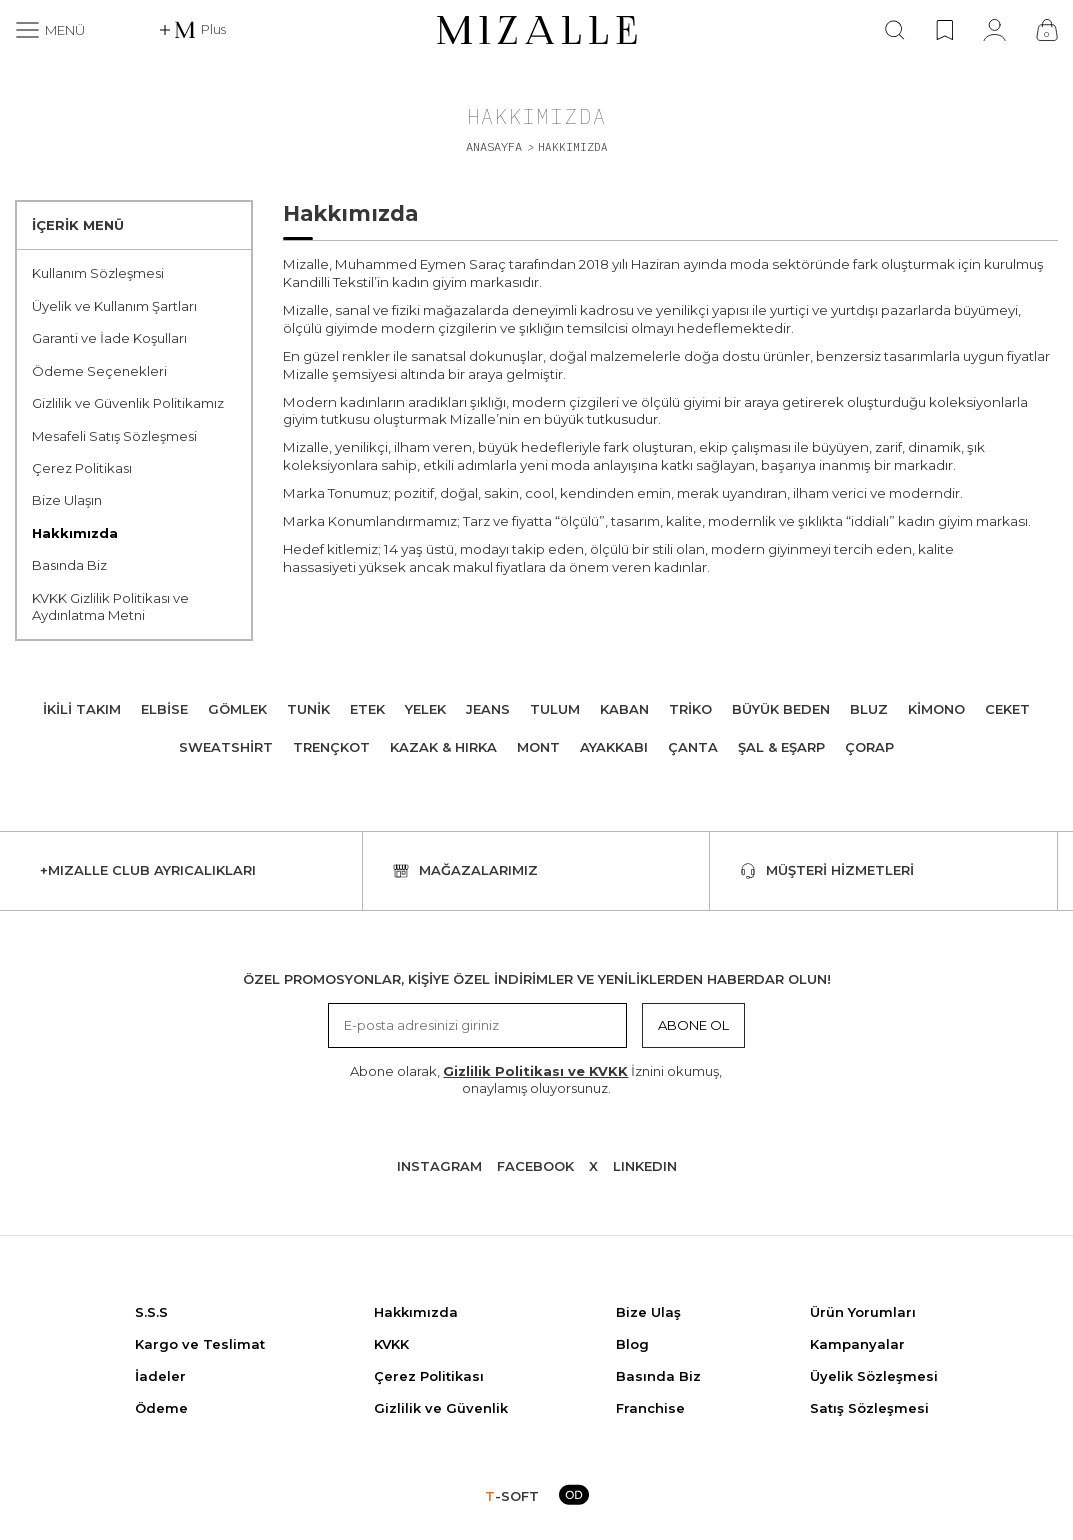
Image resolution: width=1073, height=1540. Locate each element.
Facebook (535, 1166)
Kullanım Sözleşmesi (98, 273)
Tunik (308, 709)
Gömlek (237, 709)
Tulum (555, 709)
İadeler (160, 1376)
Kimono (936, 709)
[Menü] (50, 30)
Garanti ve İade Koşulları (109, 338)
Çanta (693, 747)
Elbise (164, 709)
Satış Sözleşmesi (869, 1408)
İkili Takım (82, 709)
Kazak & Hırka (443, 747)
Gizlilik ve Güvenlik (441, 1408)
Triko (690, 709)
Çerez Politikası (82, 468)
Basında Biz (69, 565)
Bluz (869, 709)
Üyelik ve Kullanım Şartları (114, 306)
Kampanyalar (857, 1344)
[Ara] (895, 30)
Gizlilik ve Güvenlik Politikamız (128, 403)
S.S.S (151, 1312)
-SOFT (512, 1496)
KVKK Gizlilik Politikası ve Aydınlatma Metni (110, 606)
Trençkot (331, 747)
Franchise (650, 1408)
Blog (632, 1344)
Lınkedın (645, 1166)
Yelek (425, 709)
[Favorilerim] (944, 30)
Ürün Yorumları (863, 1312)
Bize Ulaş (648, 1312)
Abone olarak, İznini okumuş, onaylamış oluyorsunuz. (536, 1079)
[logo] (537, 30)
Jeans (488, 709)
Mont (538, 747)
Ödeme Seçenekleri (99, 371)
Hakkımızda (75, 533)
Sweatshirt (226, 747)
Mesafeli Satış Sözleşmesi (114, 436)
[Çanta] (1047, 30)
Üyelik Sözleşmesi (874, 1376)
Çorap (869, 747)
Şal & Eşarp (781, 747)
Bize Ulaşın (67, 500)
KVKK (391, 1344)
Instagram (439, 1166)
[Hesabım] (994, 30)
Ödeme (161, 1408)
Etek (367, 709)
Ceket (1007, 709)
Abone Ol (693, 1025)
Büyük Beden (781, 709)
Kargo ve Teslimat (200, 1344)
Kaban (624, 709)
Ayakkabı (614, 747)
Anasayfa (494, 146)
